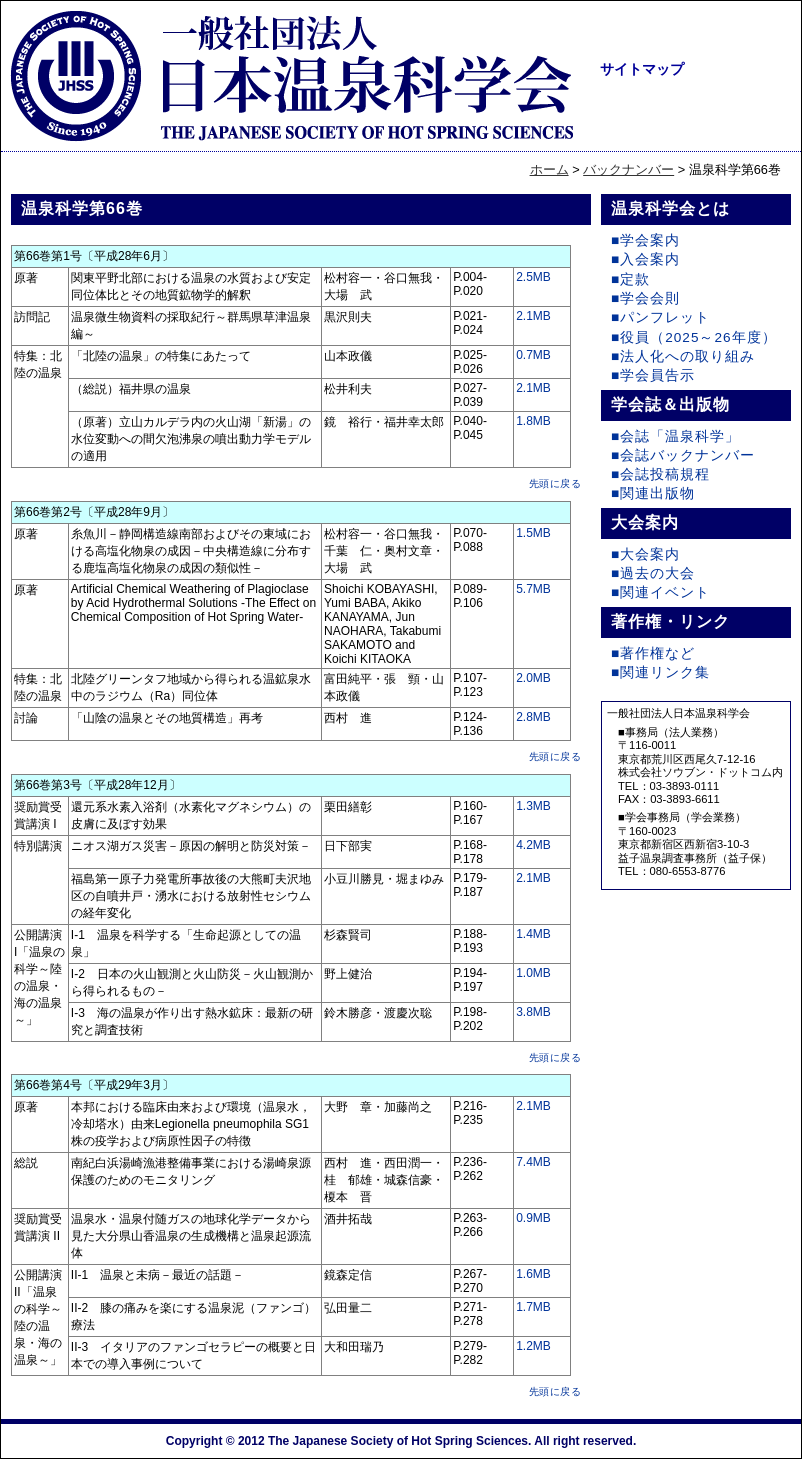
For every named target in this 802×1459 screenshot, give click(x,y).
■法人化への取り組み (683, 356)
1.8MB (533, 421)
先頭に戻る (555, 483)
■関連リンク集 (660, 672)
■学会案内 (645, 240)
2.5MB (533, 277)
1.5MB (533, 533)
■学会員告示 (653, 375)
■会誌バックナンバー (683, 455)
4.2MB (533, 845)
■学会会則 (645, 298)
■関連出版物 (653, 493)
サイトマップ (642, 69)
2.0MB (533, 678)
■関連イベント (660, 592)
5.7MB (533, 589)
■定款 (630, 279)
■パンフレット (660, 317)
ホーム (549, 169)
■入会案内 (645, 259)
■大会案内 (645, 554)
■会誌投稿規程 (660, 474)
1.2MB (533, 1346)
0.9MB (533, 1218)
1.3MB (533, 806)
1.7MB (533, 1307)
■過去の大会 (653, 573)
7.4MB (533, 1162)
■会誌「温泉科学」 (675, 436)
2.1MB (533, 316)
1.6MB (533, 1274)
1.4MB (533, 934)
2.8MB (533, 717)
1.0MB (533, 973)
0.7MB (533, 355)
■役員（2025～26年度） (694, 337)
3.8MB (533, 1012)
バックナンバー (628, 169)
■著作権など (653, 653)
